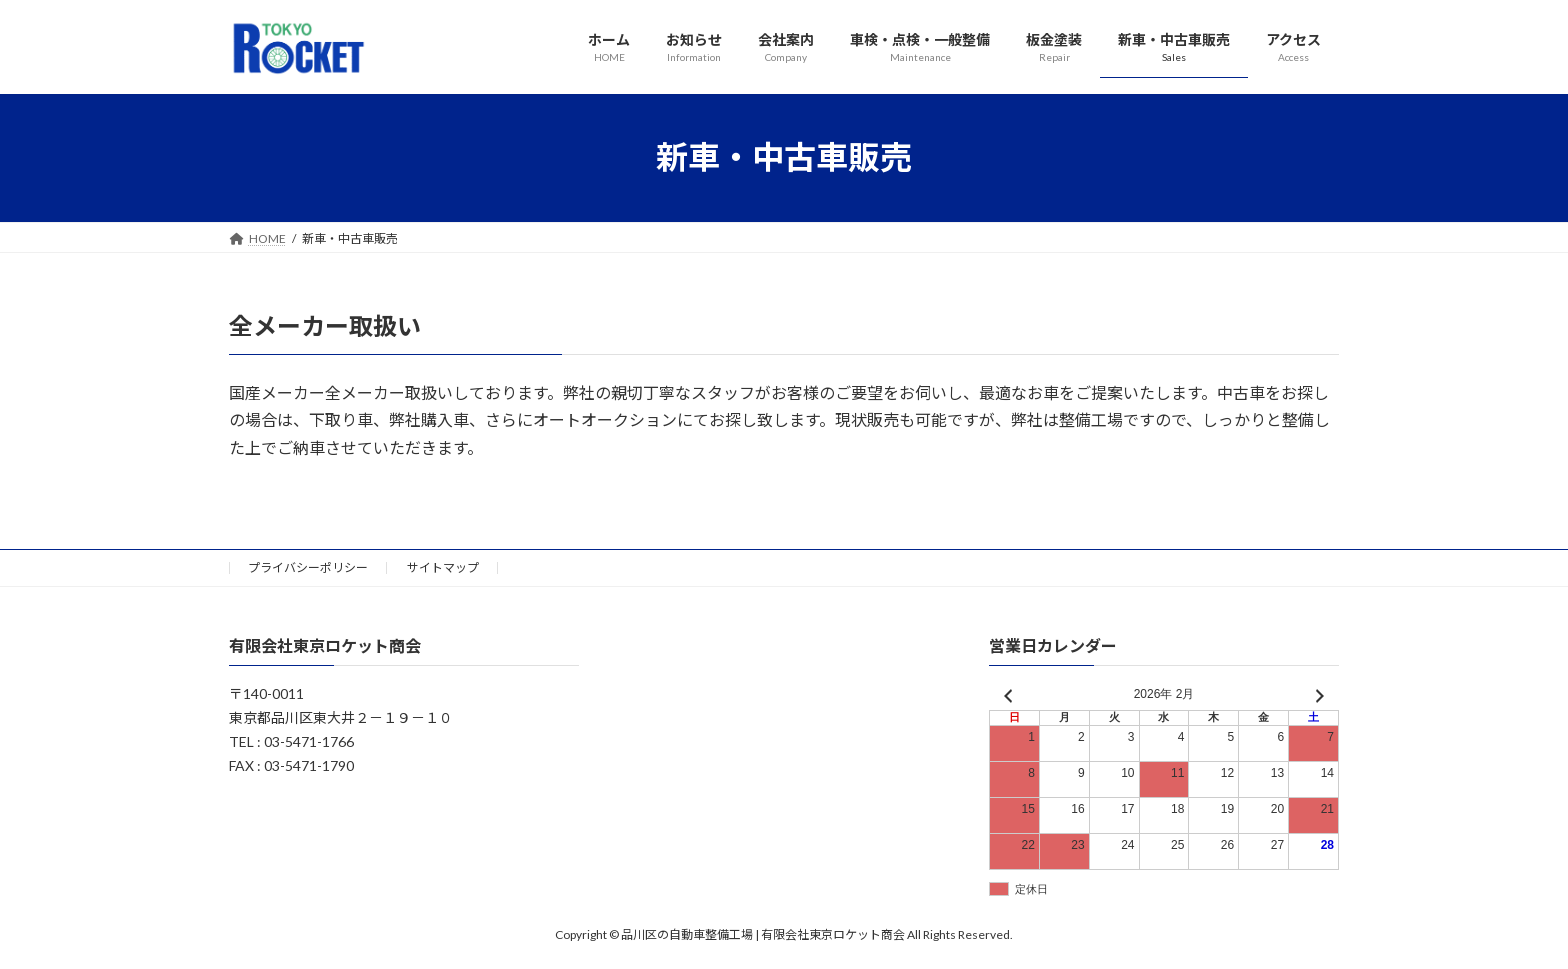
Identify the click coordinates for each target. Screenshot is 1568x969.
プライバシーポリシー (308, 567)
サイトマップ (443, 567)
